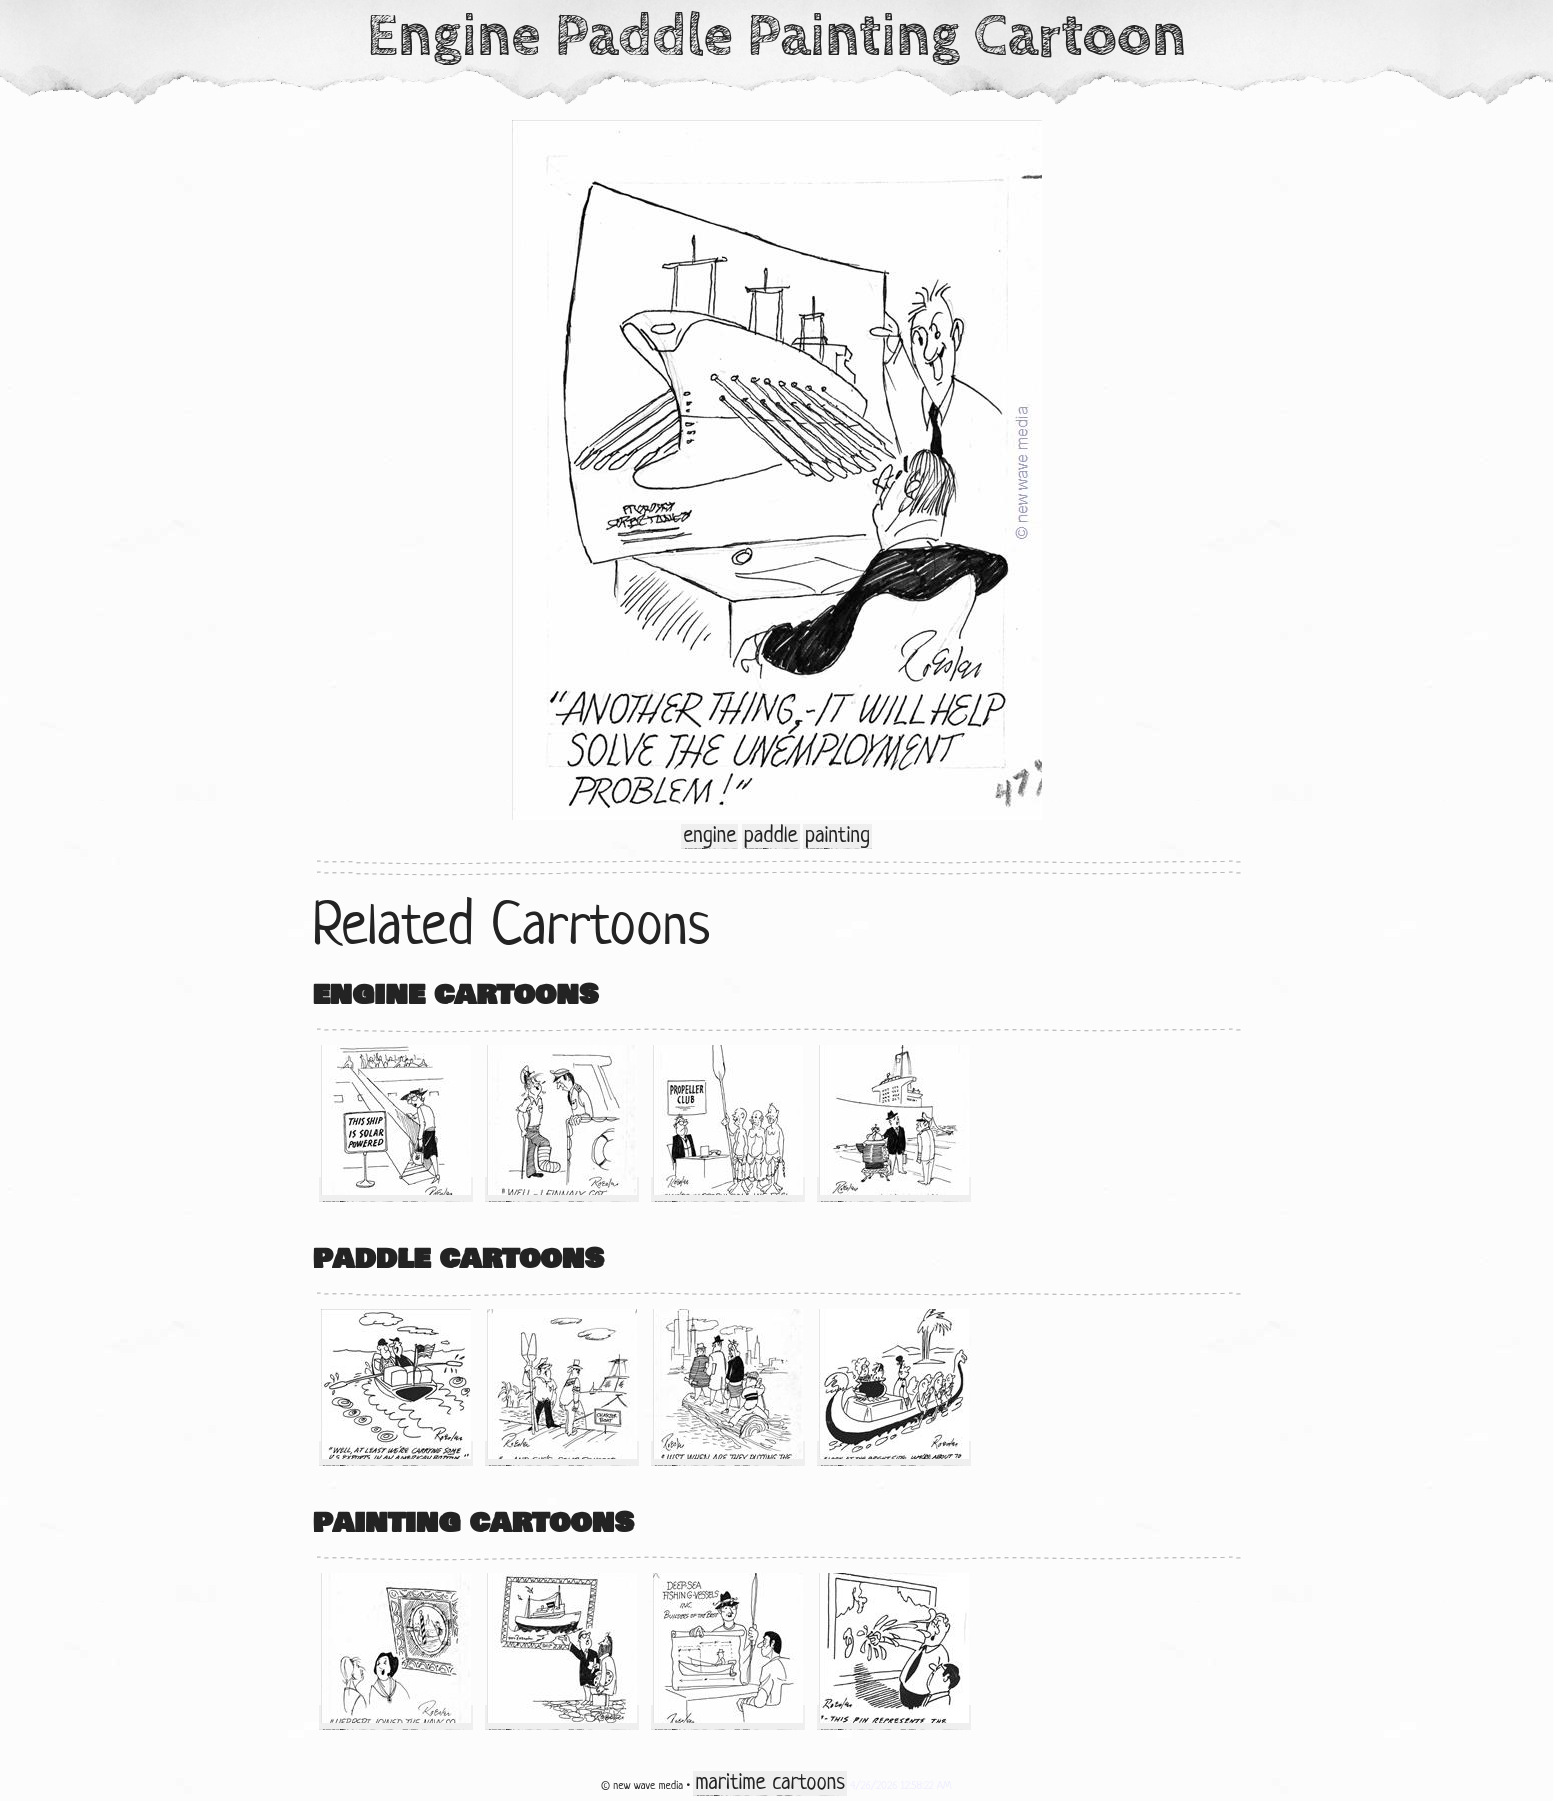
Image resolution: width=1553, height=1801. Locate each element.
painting (837, 836)
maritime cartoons (769, 1783)
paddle (771, 836)
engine (709, 836)
